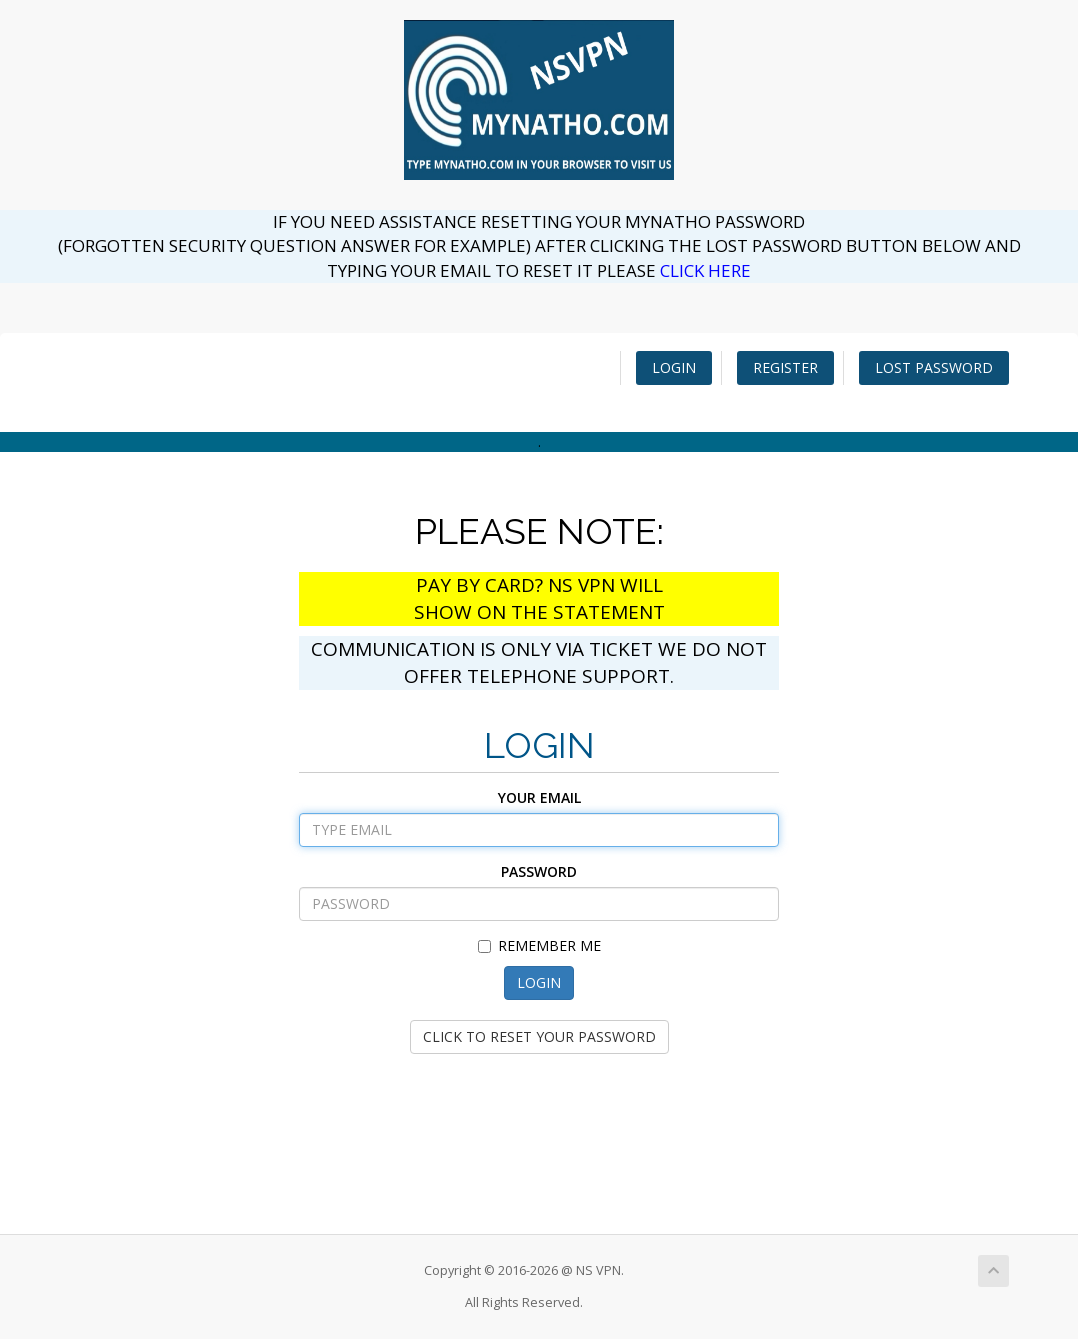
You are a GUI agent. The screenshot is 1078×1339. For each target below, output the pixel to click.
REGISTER (785, 367)
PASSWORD (539, 871)
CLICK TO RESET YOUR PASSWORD (539, 1036)
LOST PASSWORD (934, 367)
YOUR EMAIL (539, 797)
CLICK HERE (705, 270)
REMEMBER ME (539, 945)
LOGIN (674, 367)
